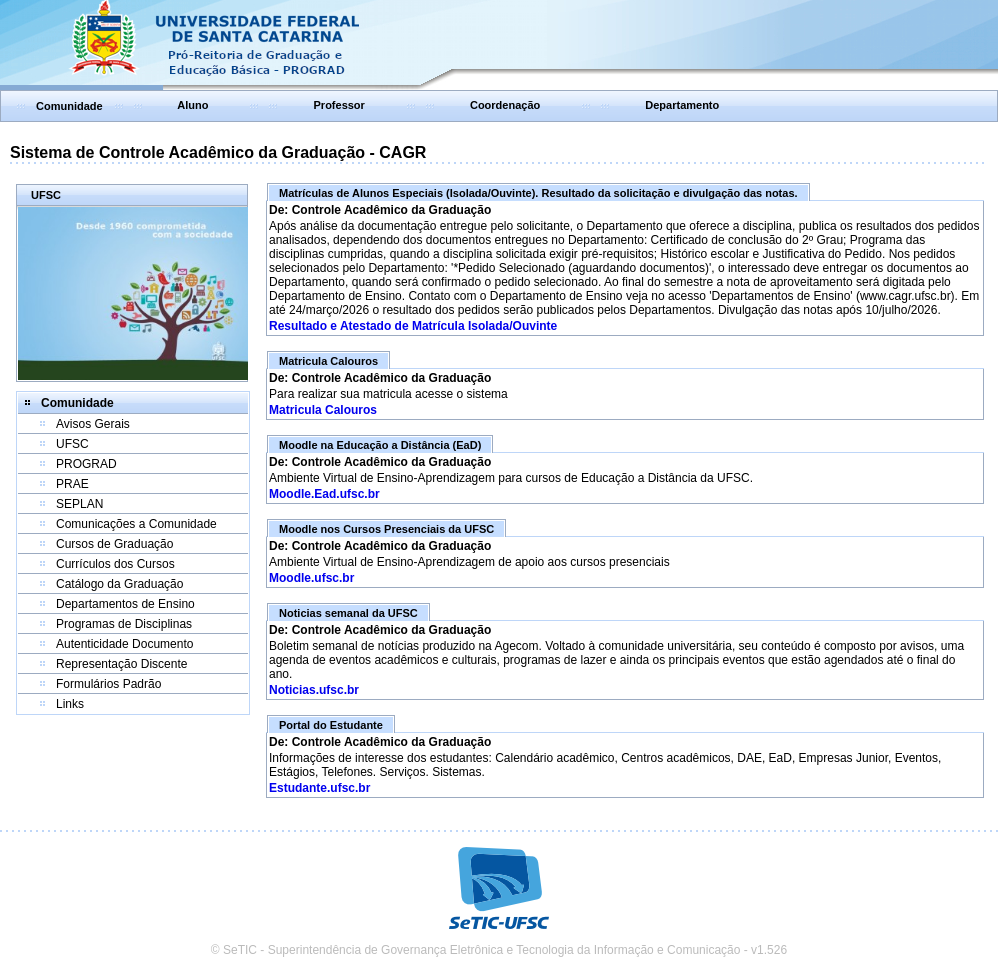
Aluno (192, 105)
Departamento (682, 105)
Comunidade (69, 106)
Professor (339, 105)
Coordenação (505, 105)
